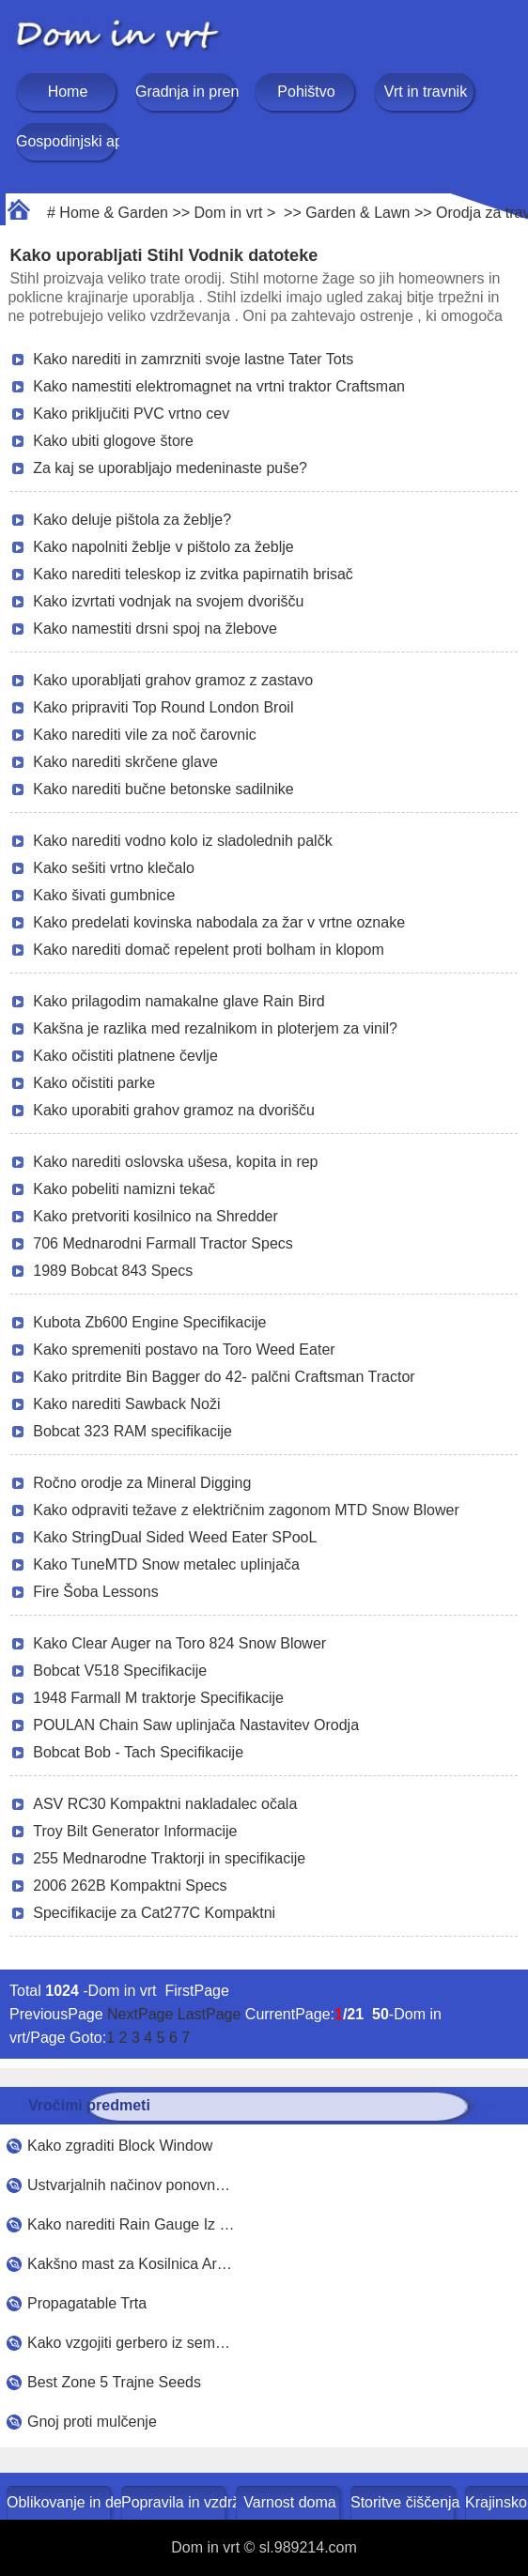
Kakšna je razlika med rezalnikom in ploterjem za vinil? (215, 1028)
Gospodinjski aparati (67, 141)
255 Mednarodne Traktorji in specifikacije (169, 1858)
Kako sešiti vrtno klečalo (113, 868)
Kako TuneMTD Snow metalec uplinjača (166, 1564)
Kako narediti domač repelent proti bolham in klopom (208, 950)
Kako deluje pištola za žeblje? (132, 520)
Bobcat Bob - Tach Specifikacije (138, 1752)
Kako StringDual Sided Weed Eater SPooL (175, 1537)
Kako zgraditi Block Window (119, 2146)
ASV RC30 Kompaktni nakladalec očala (165, 1804)
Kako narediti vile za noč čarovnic (144, 735)
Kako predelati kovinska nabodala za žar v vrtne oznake (219, 922)
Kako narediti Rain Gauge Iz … (131, 2224)
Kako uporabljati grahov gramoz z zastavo (173, 680)
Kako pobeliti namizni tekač (124, 1189)
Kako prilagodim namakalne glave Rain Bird (178, 1001)
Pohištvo (305, 92)
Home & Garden (113, 213)
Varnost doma (289, 2502)
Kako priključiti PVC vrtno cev (131, 414)
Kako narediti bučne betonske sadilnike (163, 789)
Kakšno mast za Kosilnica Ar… (129, 2264)
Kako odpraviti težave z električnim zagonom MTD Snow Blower (246, 1510)
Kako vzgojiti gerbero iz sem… (128, 2343)
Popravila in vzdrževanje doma (175, 2502)
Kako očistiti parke (94, 1083)
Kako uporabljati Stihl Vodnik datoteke (163, 255)
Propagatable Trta (87, 2303)
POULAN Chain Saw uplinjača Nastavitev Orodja (196, 1725)
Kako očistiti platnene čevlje (125, 1056)
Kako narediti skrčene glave (125, 762)
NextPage (140, 2014)
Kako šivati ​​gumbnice (104, 895)
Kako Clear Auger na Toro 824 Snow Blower (179, 1643)
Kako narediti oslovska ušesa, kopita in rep (175, 1162)
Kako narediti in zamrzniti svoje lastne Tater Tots (193, 359)
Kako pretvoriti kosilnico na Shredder (155, 1216)
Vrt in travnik (425, 92)
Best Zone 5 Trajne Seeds (114, 2382)
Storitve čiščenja (404, 2502)
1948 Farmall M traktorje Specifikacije (158, 1698)
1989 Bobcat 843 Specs (113, 1271)
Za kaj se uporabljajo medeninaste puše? (170, 468)
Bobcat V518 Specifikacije (120, 1671)
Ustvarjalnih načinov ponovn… (128, 2185)
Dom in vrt (228, 213)
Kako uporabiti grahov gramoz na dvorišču (174, 1110)
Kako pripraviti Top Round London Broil (163, 707)
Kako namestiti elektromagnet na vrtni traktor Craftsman (219, 386)
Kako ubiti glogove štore (113, 441)
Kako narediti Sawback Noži (126, 1404)
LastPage (209, 2014)
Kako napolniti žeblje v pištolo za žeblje (163, 547)
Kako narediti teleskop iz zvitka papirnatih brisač (193, 574)
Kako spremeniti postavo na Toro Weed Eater (183, 1349)
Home (68, 92)
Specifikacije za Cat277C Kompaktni (154, 1913)
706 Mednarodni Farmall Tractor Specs (163, 1243)
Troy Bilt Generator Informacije (135, 1831)
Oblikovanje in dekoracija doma (61, 2502)
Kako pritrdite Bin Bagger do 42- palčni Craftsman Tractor (223, 1377)
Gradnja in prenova (187, 92)
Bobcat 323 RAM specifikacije (132, 1431)
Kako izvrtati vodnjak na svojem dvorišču (168, 601)
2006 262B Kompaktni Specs (129, 1886)
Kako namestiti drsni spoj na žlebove (155, 628)
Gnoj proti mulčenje (92, 2422)
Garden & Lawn (357, 213)
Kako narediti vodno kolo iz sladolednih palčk (182, 841)
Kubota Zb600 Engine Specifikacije (149, 1322)
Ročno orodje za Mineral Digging (142, 1483)
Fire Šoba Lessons (95, 1592)
